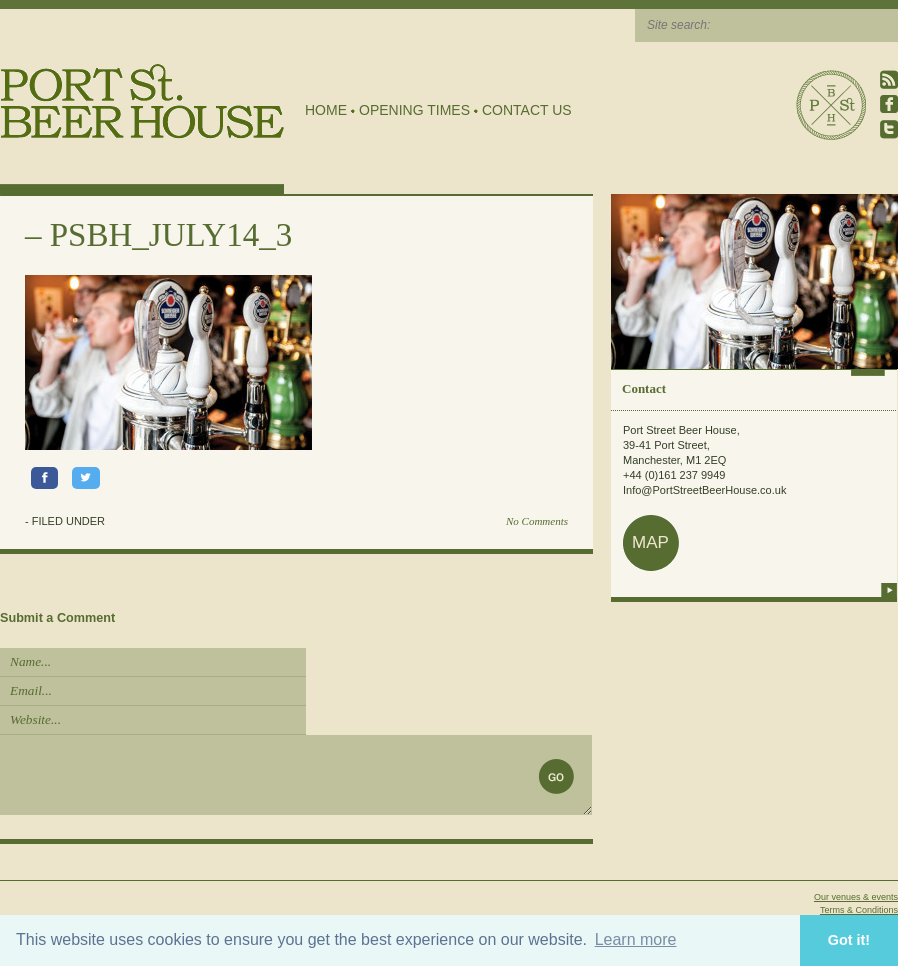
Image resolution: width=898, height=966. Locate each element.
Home (326, 110)
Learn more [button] (636, 939)
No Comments (537, 521)
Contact (644, 388)
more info (889, 590)
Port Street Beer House (831, 105)
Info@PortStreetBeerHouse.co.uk (704, 490)
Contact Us (527, 110)
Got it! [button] (849, 940)
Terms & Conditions (859, 910)
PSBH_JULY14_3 (171, 235)
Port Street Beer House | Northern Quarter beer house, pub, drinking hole (142, 101)
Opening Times (414, 110)
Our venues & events (856, 897)
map (650, 542)
